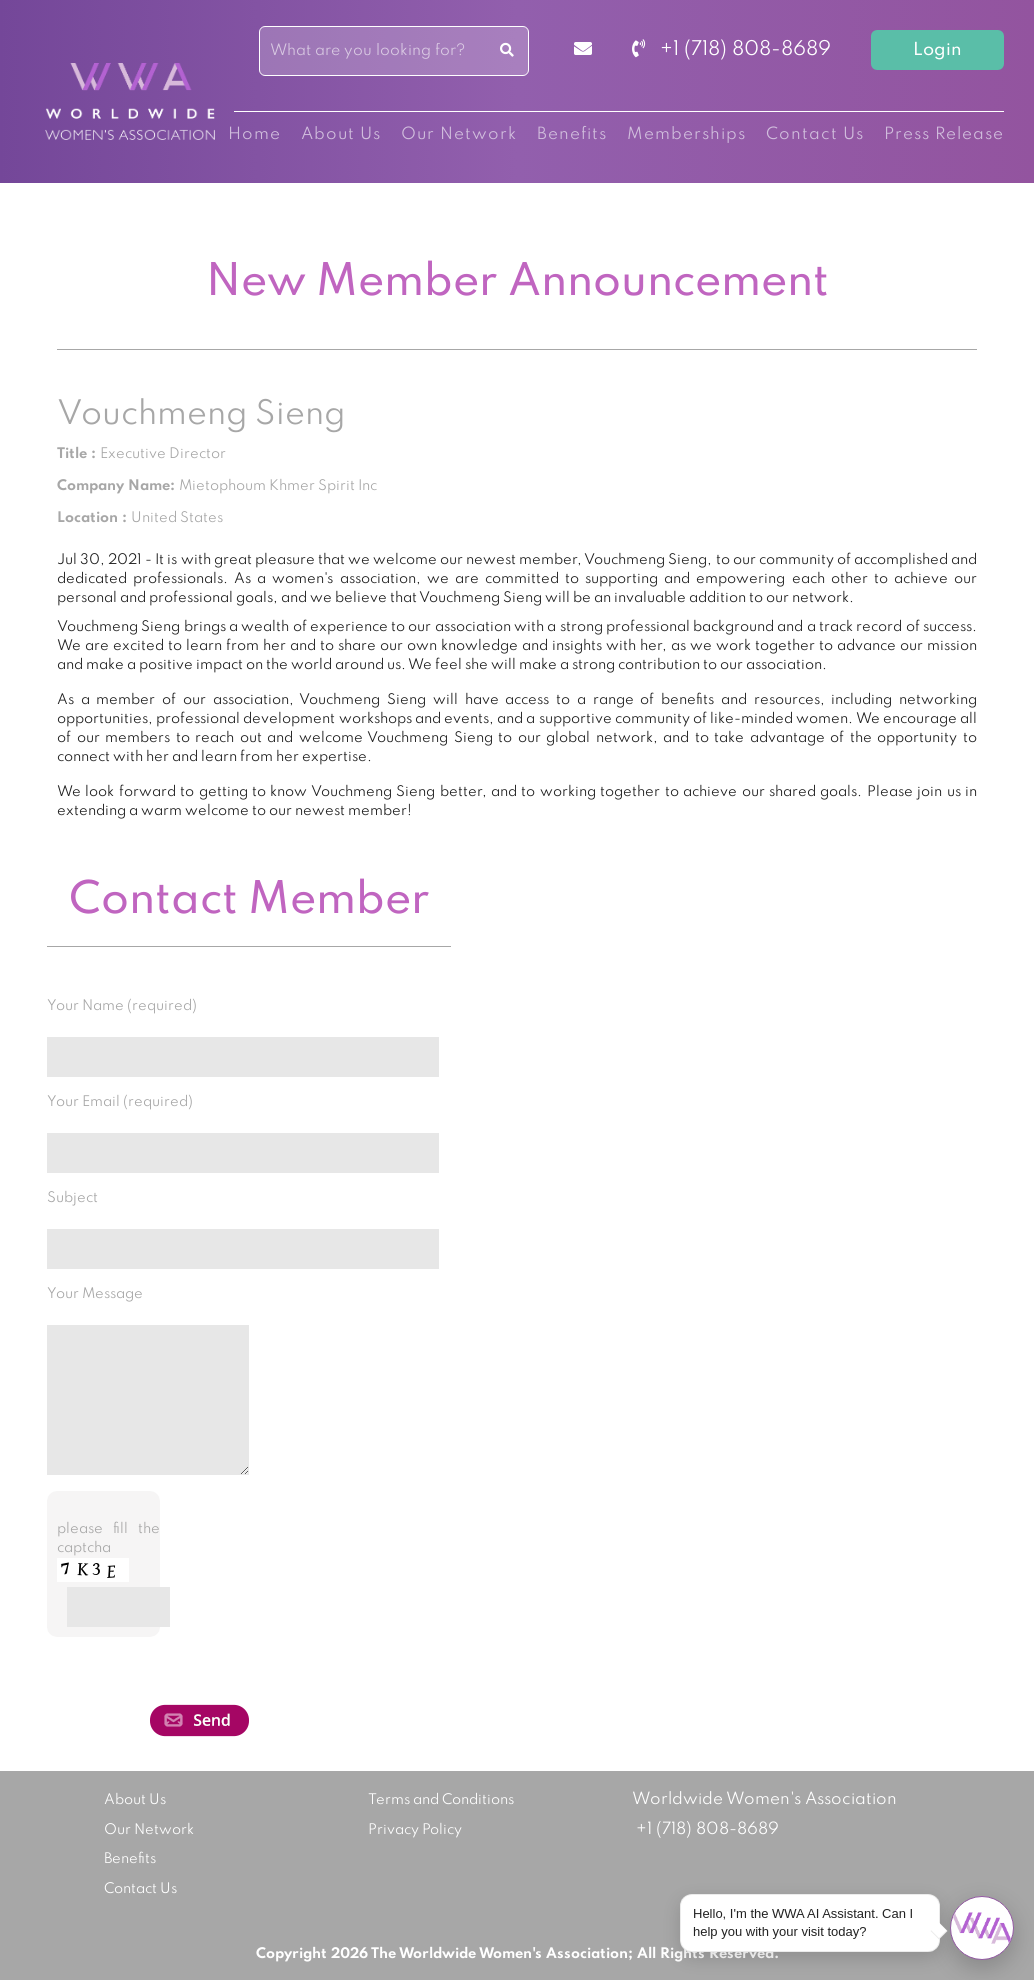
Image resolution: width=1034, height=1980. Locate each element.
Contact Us (815, 134)
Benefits (572, 134)
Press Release (944, 134)
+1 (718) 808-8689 (731, 50)
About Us (341, 134)
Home (254, 134)
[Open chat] (982, 1928)
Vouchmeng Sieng (201, 415)
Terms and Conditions (441, 1800)
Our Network (459, 134)
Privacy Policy (415, 1830)
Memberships (686, 134)
